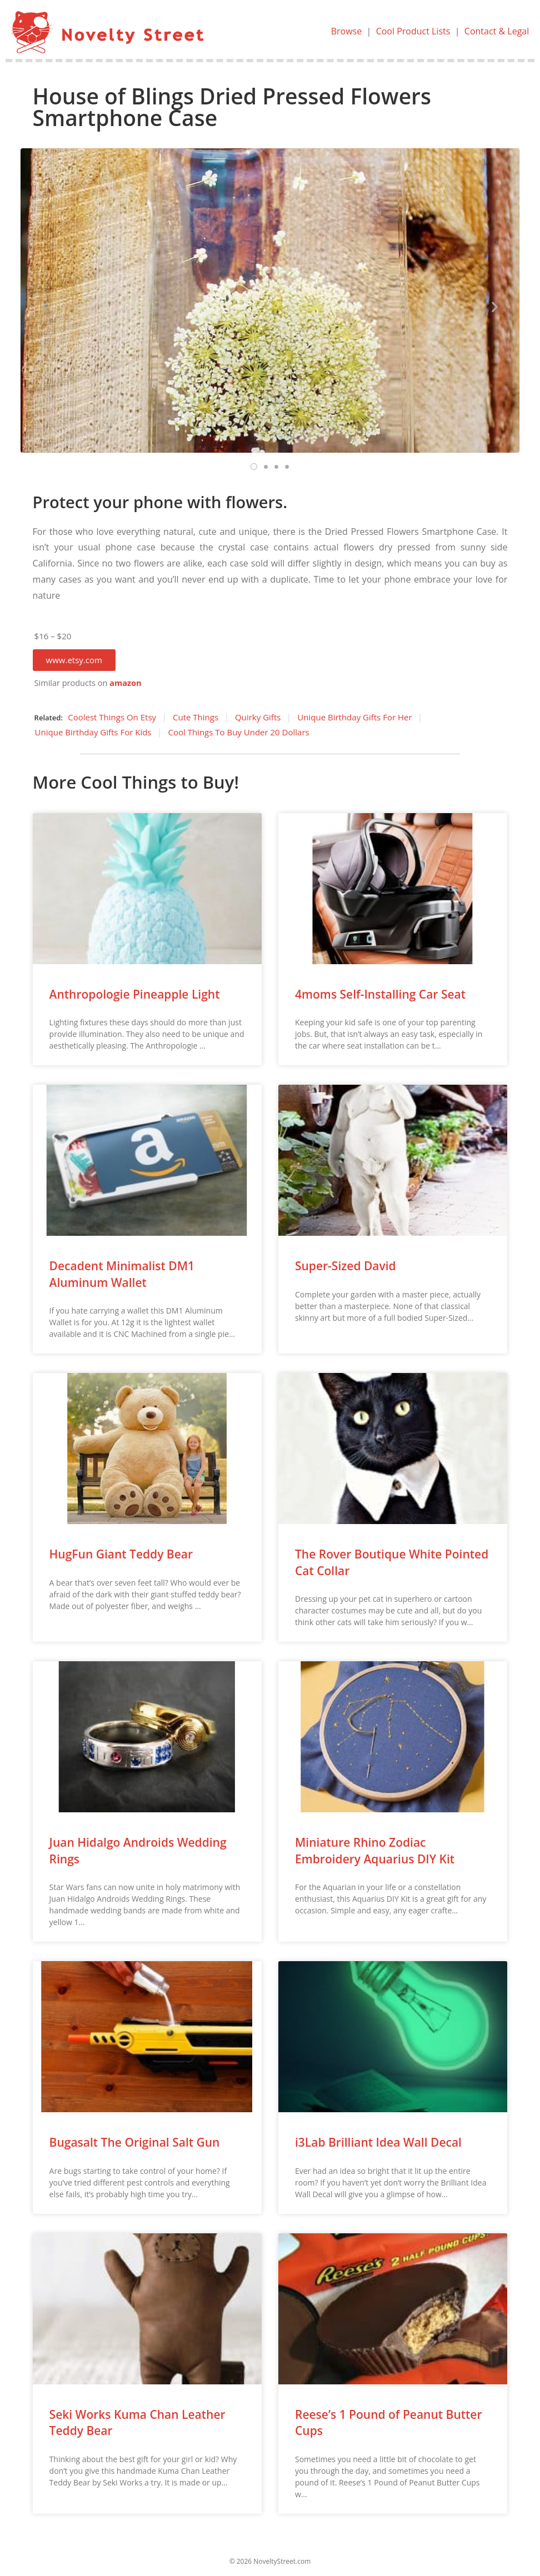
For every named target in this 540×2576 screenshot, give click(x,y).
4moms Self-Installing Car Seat (380, 994)
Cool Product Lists (413, 31)
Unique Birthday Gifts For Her (354, 717)
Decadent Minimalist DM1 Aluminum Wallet (121, 1274)
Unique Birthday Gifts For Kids (93, 732)
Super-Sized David (345, 1266)
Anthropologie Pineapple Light (134, 994)
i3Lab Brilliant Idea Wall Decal (378, 2142)
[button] (74, 660)
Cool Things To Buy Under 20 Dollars (238, 732)
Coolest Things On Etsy (112, 717)
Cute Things (195, 717)
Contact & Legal (496, 31)
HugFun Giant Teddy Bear (121, 1554)
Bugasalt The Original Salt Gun (134, 2142)
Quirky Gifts (258, 717)
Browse (346, 31)
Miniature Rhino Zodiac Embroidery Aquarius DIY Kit (374, 1850)
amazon (125, 683)
